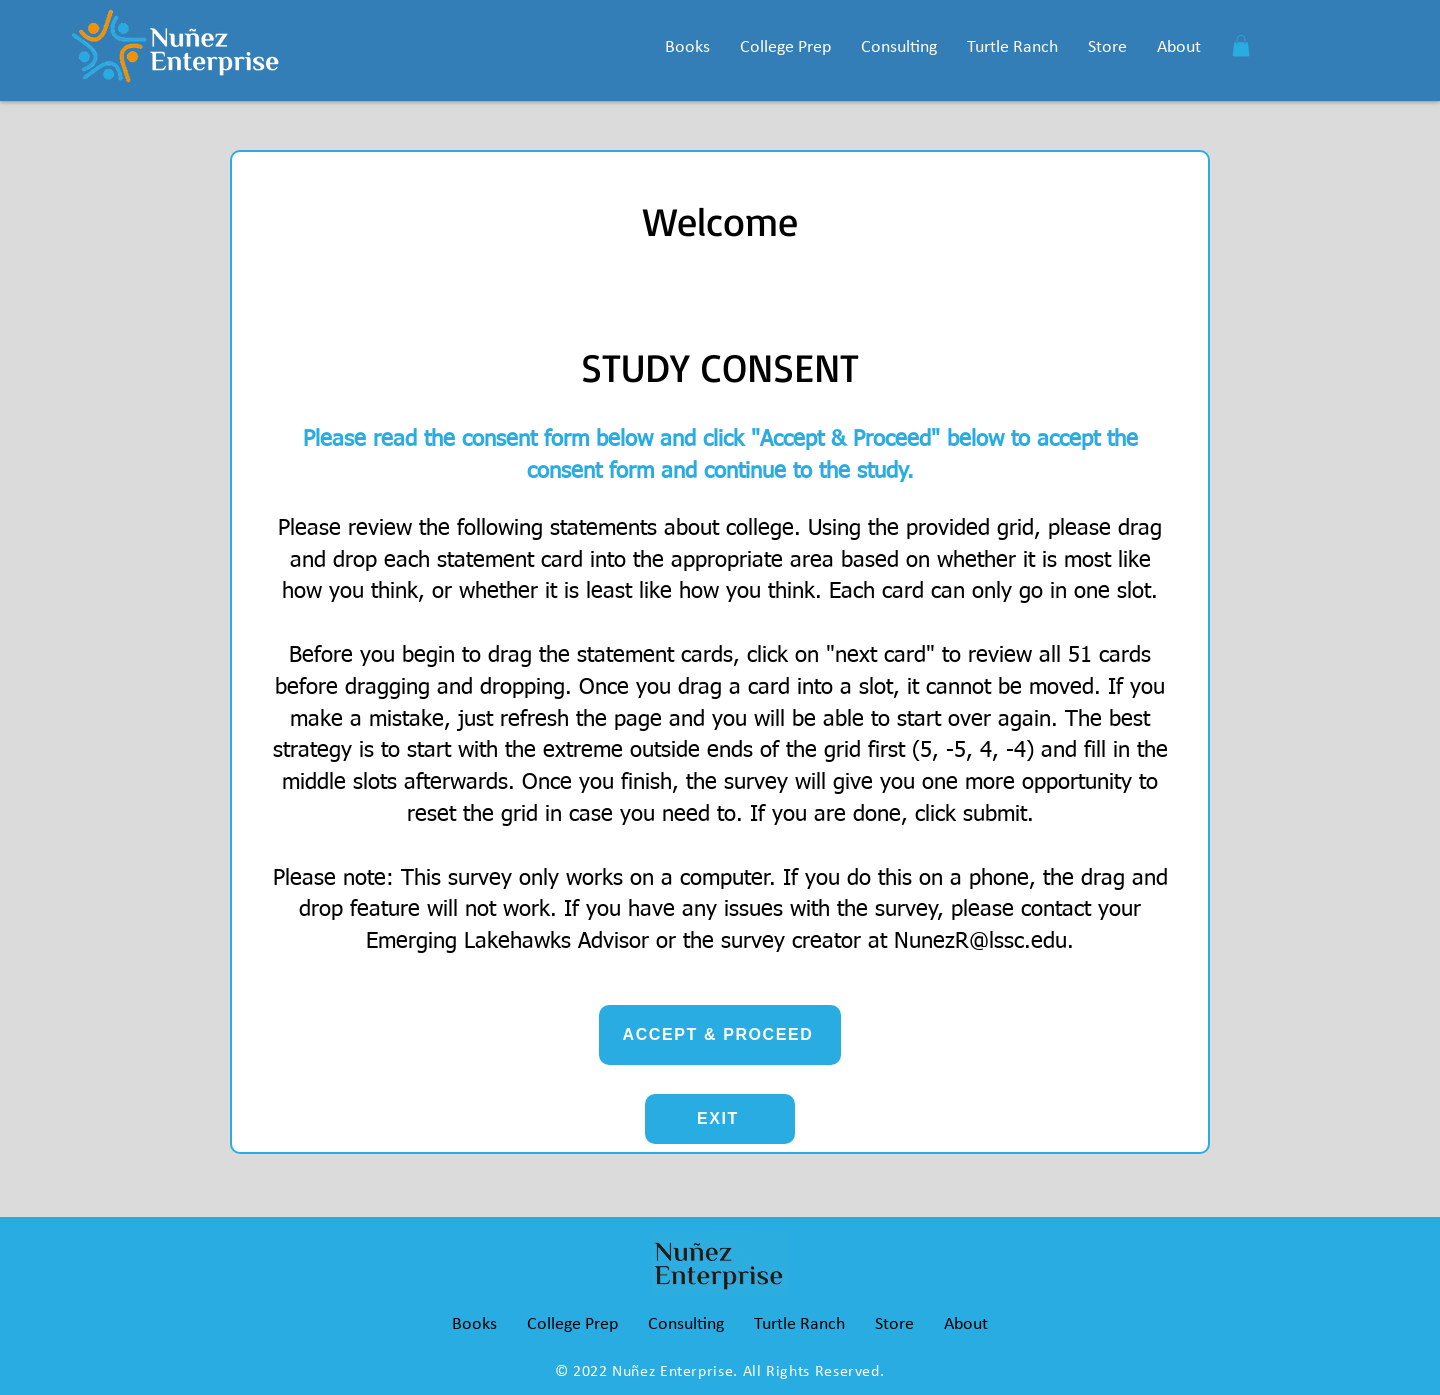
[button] (687, 47)
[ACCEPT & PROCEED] (720, 1035)
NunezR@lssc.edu (980, 942)
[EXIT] (720, 1119)
